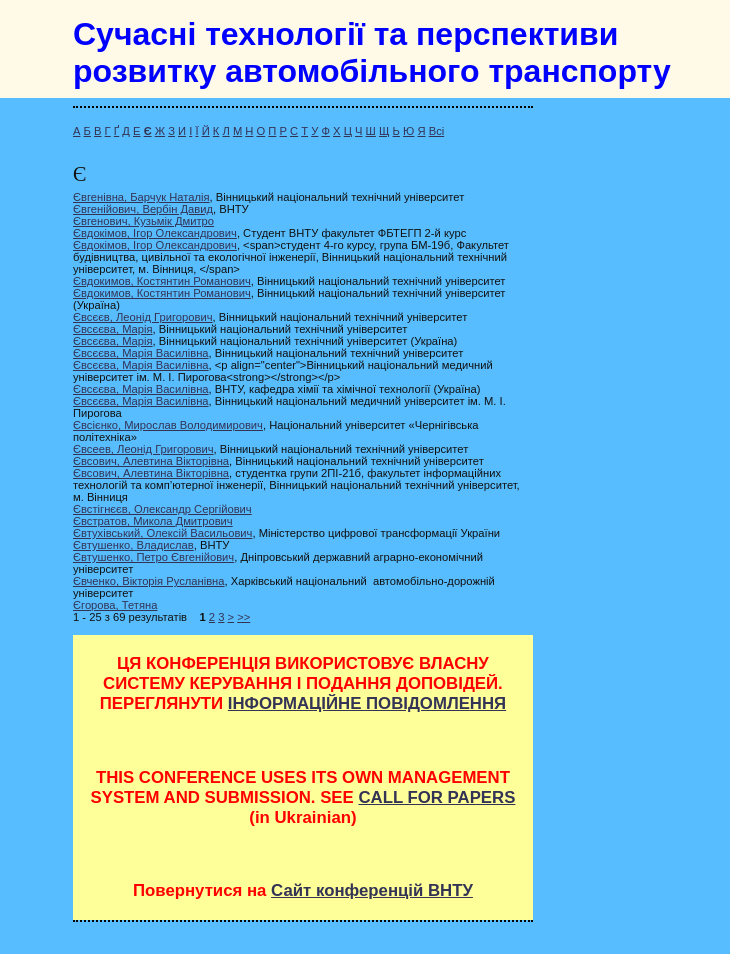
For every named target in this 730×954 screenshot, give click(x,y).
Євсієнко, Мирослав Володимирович (168, 425)
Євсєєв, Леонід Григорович (143, 317)
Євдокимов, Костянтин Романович (162, 281)
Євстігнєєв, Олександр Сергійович (162, 509)
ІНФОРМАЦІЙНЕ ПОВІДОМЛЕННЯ (367, 703)
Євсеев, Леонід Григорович (143, 449)
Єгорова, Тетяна (115, 605)
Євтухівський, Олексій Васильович (162, 533)
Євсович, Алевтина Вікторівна (151, 461)
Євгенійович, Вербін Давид (143, 209)
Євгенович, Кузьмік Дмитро (143, 221)
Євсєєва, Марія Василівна (141, 353)
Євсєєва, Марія (113, 329)
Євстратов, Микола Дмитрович (153, 521)
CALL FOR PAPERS (436, 797)
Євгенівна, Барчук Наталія (141, 197)
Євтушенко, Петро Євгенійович (153, 557)
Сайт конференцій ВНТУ (372, 890)
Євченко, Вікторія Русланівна (149, 581)
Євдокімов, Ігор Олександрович (155, 233)
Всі (437, 131)
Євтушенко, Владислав (133, 545)
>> (243, 617)
